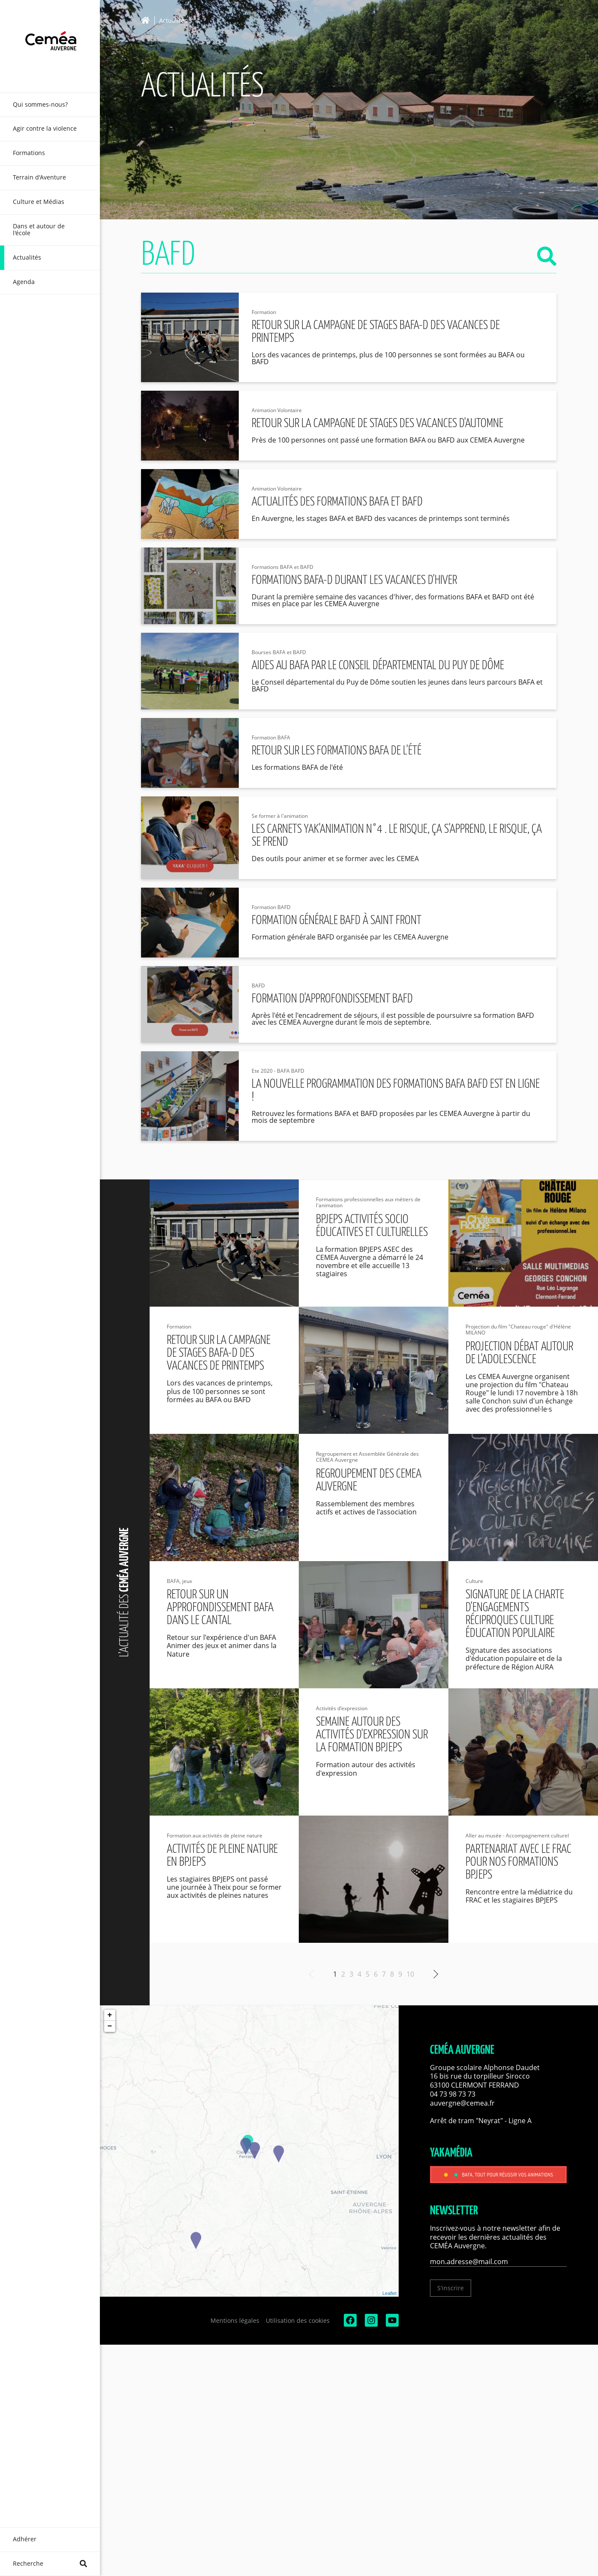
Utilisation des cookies (298, 2320)
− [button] (110, 2026)
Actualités (173, 20)
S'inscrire (450, 2288)
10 (410, 1974)
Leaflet (389, 2293)
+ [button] (110, 2015)
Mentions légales (234, 2320)
